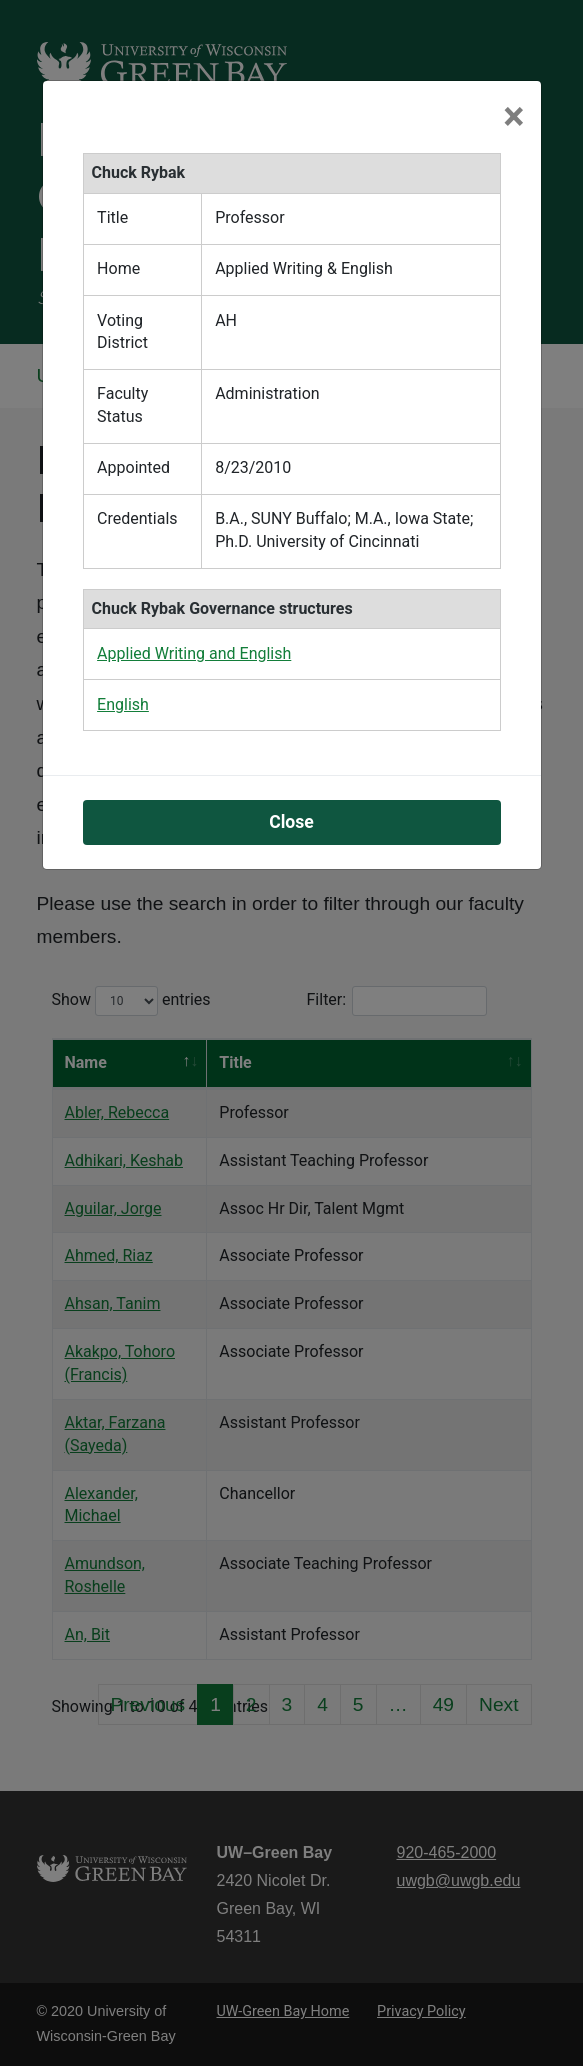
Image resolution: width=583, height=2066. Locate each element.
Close (291, 676)
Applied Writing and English (194, 507)
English (123, 558)
